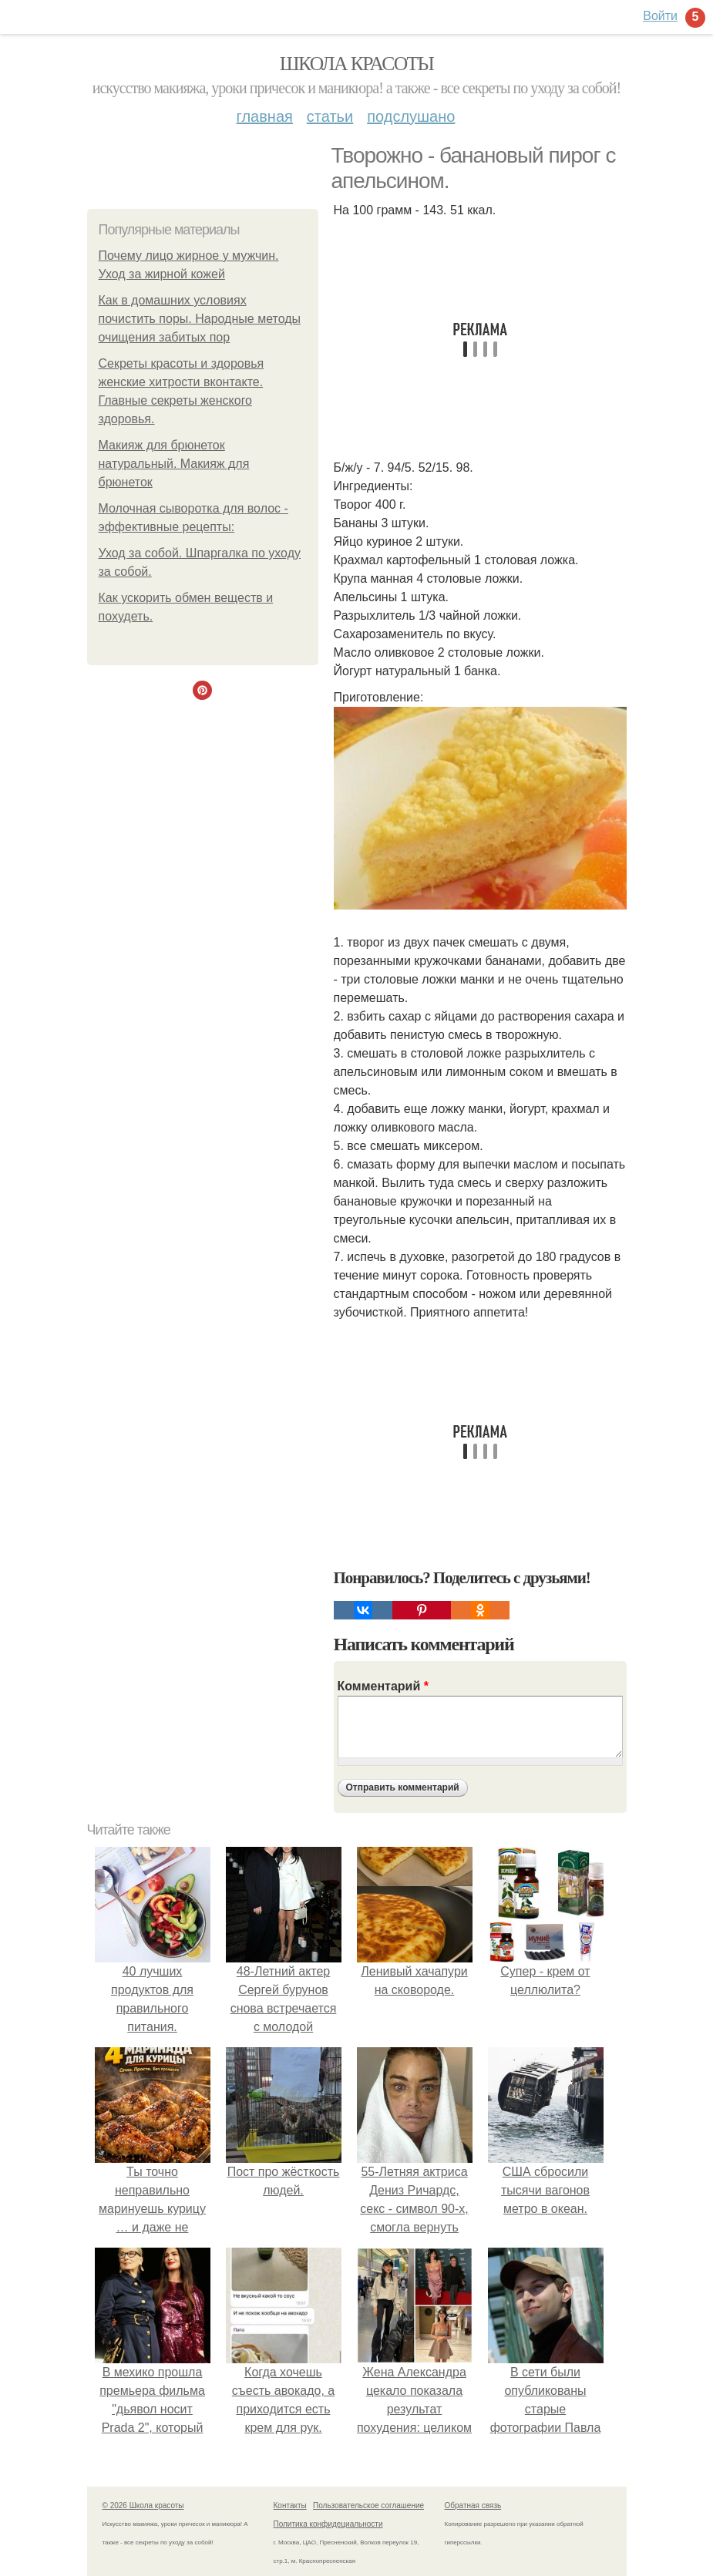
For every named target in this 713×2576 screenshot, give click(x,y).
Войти (660, 15)
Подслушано (411, 116)
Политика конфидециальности (328, 2524)
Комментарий (383, 1686)
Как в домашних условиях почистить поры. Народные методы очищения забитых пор (200, 319)
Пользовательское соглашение (368, 2505)
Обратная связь (473, 2505)
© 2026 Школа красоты (143, 2505)
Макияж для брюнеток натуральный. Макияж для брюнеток (174, 464)
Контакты (290, 2505)
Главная (265, 116)
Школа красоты (357, 63)
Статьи (330, 116)
